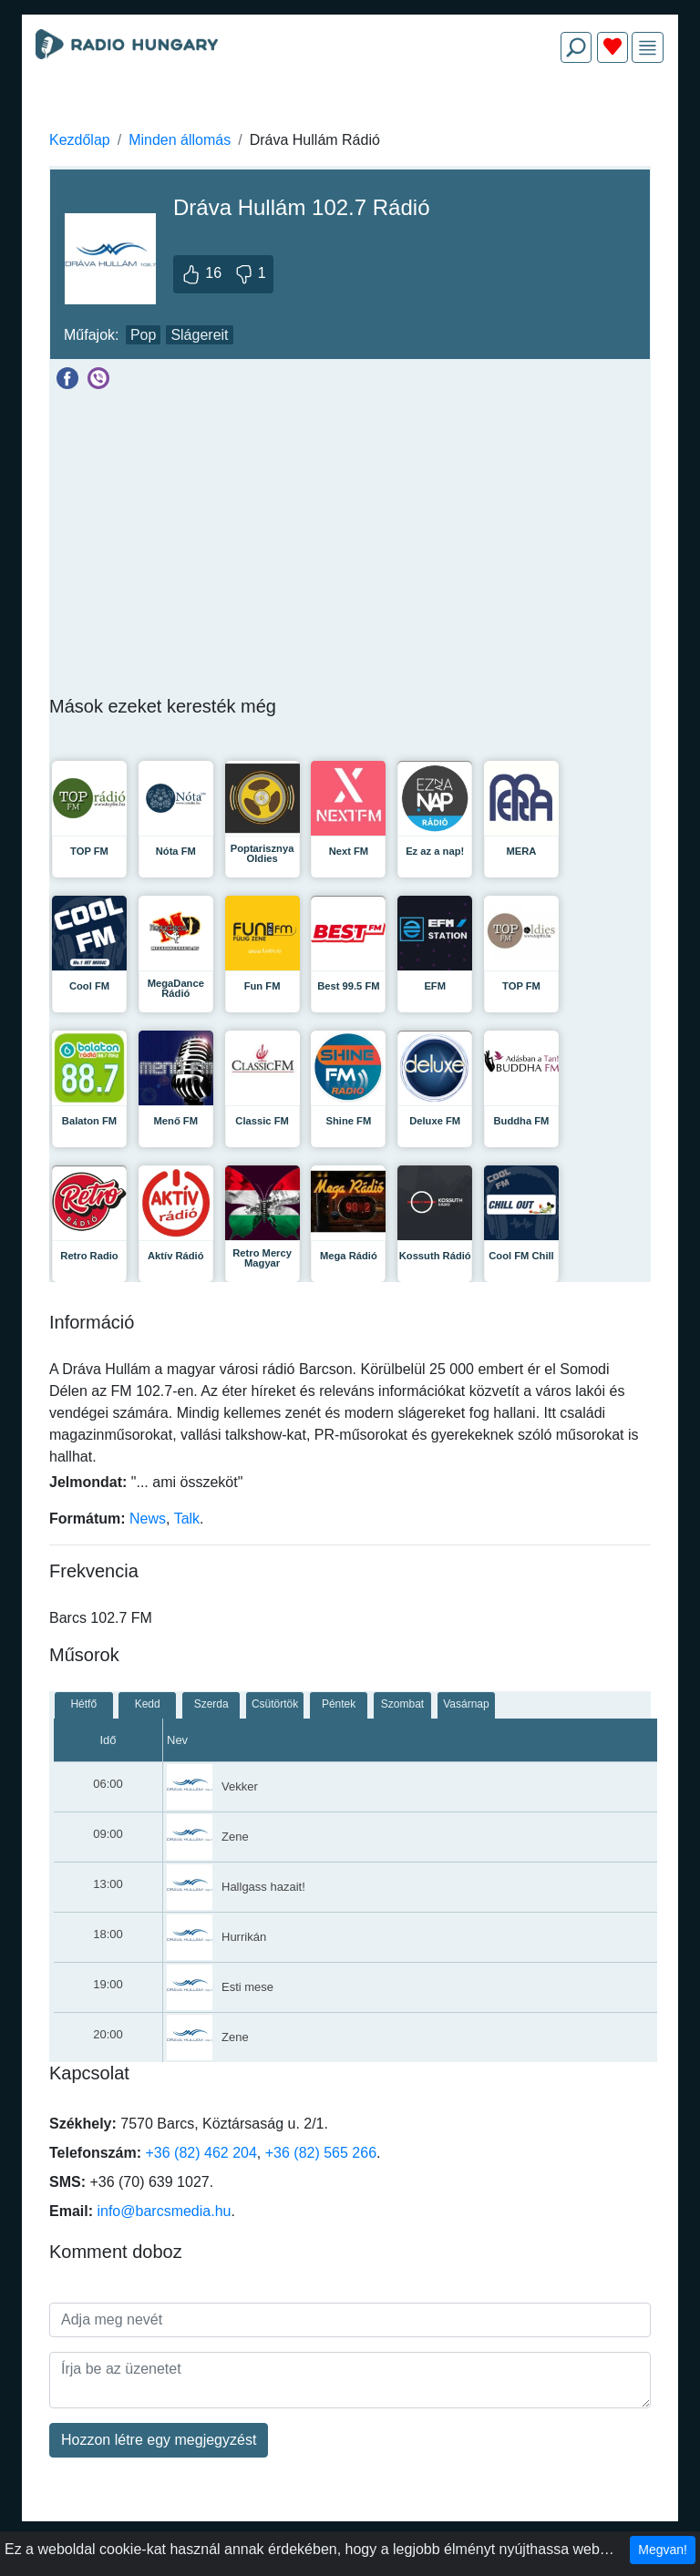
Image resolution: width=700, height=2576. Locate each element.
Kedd (147, 1704)
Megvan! (662, 2549)
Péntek (338, 1704)
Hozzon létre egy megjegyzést (158, 2440)
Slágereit (199, 335)
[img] (648, 48)
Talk (187, 1518)
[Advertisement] (350, 120)
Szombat (402, 1704)
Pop (143, 335)
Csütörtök (275, 1704)
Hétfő (83, 1704)
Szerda (211, 1704)
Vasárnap (466, 1704)
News (147, 1518)
